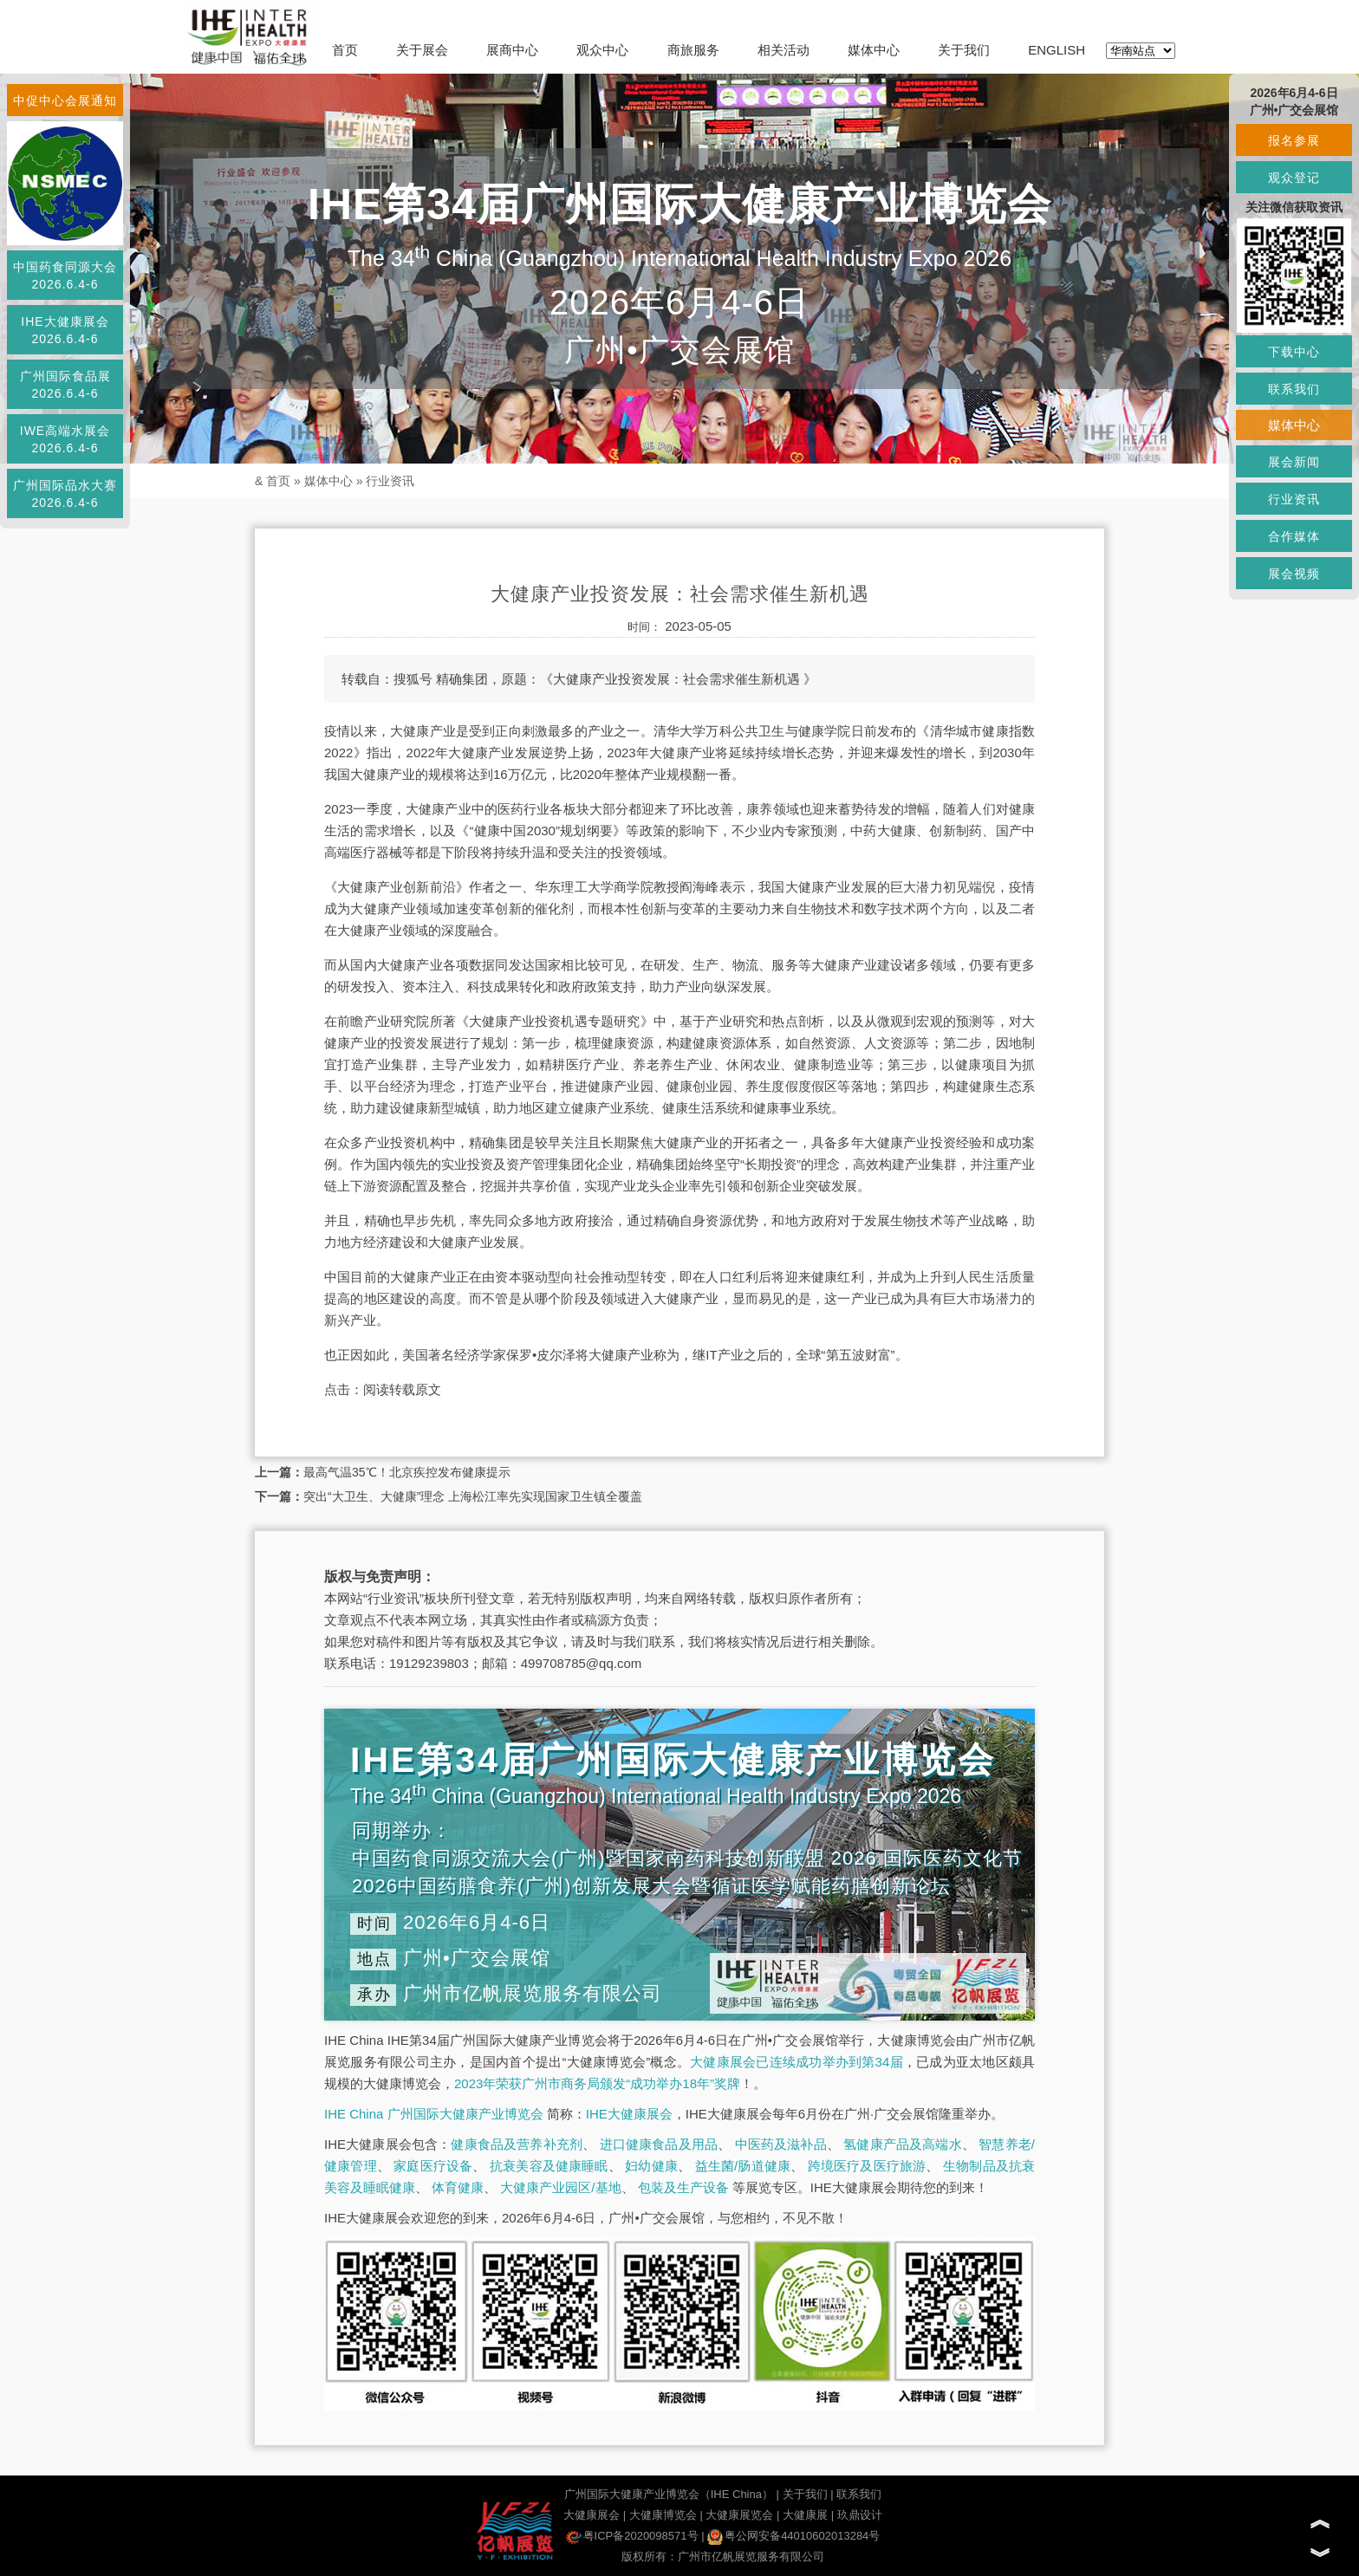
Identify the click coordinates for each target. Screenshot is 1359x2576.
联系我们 (858, 2494)
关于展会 (422, 49)
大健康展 (805, 2514)
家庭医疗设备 (432, 2165)
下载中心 (1294, 352)
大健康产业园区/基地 (560, 2187)
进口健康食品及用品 (659, 2144)
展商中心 (512, 49)
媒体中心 (874, 49)
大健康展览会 (739, 2514)
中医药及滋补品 (781, 2144)
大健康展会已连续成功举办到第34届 (796, 2061)
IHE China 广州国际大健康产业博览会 (433, 2113)
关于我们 (964, 49)
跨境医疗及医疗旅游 (867, 2165)
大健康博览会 (663, 2514)
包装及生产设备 (683, 2187)
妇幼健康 (651, 2165)
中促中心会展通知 (65, 100)
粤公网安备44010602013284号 (793, 2535)
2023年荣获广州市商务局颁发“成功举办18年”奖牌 (597, 2083)
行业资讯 (390, 481)
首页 (345, 49)
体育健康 (458, 2187)
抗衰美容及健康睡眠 (549, 2165)
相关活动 (784, 49)
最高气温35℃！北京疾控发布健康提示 (406, 1472)
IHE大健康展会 (629, 2113)
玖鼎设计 (859, 2514)
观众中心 (602, 49)
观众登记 (1294, 178)
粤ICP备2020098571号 (632, 2535)
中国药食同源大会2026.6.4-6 (65, 275)
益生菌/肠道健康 (743, 2165)
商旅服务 (693, 49)
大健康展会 (591, 2514)
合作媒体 (1294, 536)
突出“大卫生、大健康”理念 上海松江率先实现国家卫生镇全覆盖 (472, 1496)
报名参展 (1294, 140)
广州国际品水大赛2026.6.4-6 (65, 493)
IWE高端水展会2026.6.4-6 (65, 439)
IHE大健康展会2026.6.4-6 (64, 330)
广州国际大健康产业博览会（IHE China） (668, 2494)
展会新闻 (1294, 462)
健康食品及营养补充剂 (516, 2144)
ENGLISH (1056, 49)
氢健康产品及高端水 (902, 2144)
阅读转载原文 (402, 1389)
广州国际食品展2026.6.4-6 (65, 384)
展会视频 (1294, 574)
